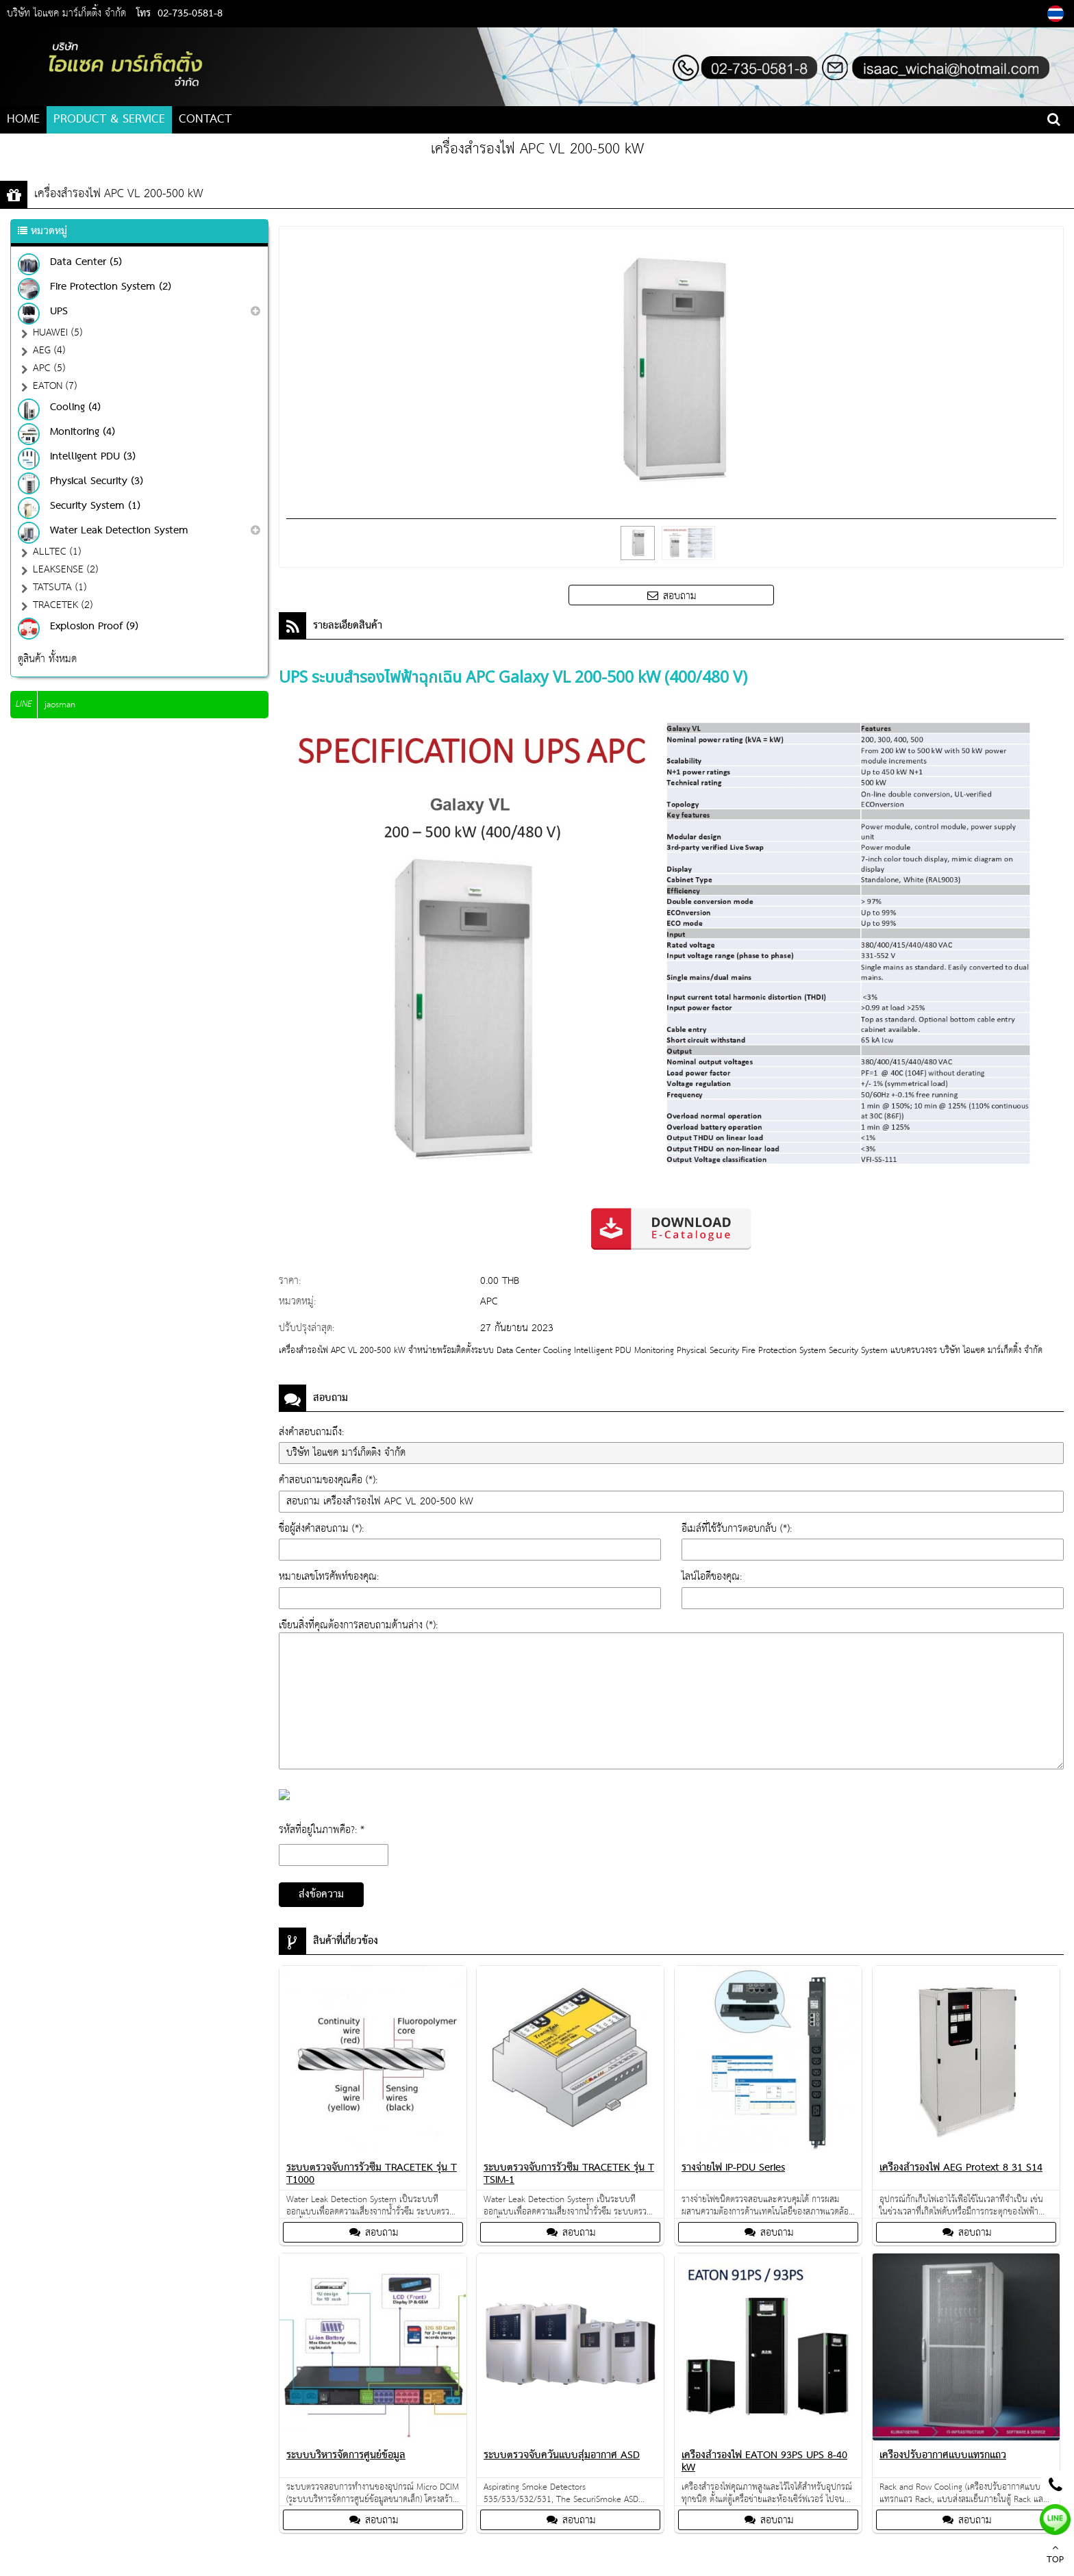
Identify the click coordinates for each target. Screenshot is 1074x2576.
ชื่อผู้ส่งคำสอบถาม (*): (321, 1528)
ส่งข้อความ (321, 1894)
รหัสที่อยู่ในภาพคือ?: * (321, 1830)
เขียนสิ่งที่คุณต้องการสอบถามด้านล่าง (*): (358, 1625)
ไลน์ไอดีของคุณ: (712, 1576)
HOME (23, 119)
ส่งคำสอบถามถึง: (311, 1432)
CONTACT (205, 119)
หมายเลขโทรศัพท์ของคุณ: (329, 1576)
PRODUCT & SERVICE (109, 119)
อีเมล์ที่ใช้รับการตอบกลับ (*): (737, 1528)
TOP (1055, 2555)
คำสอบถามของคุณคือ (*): (328, 1480)
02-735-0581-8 (190, 13)
